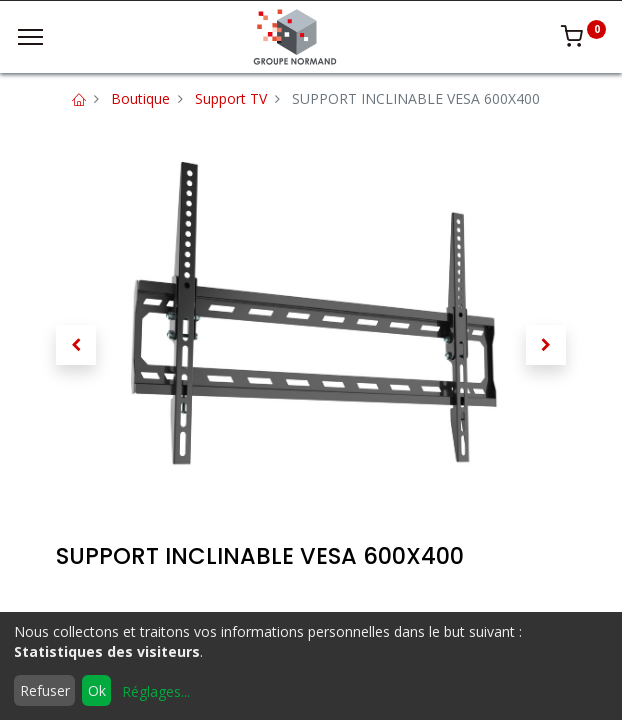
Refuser (45, 690)
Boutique (140, 98)
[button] (76, 345)
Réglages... (156, 691)
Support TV (231, 98)
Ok (97, 690)
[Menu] (30, 37)
